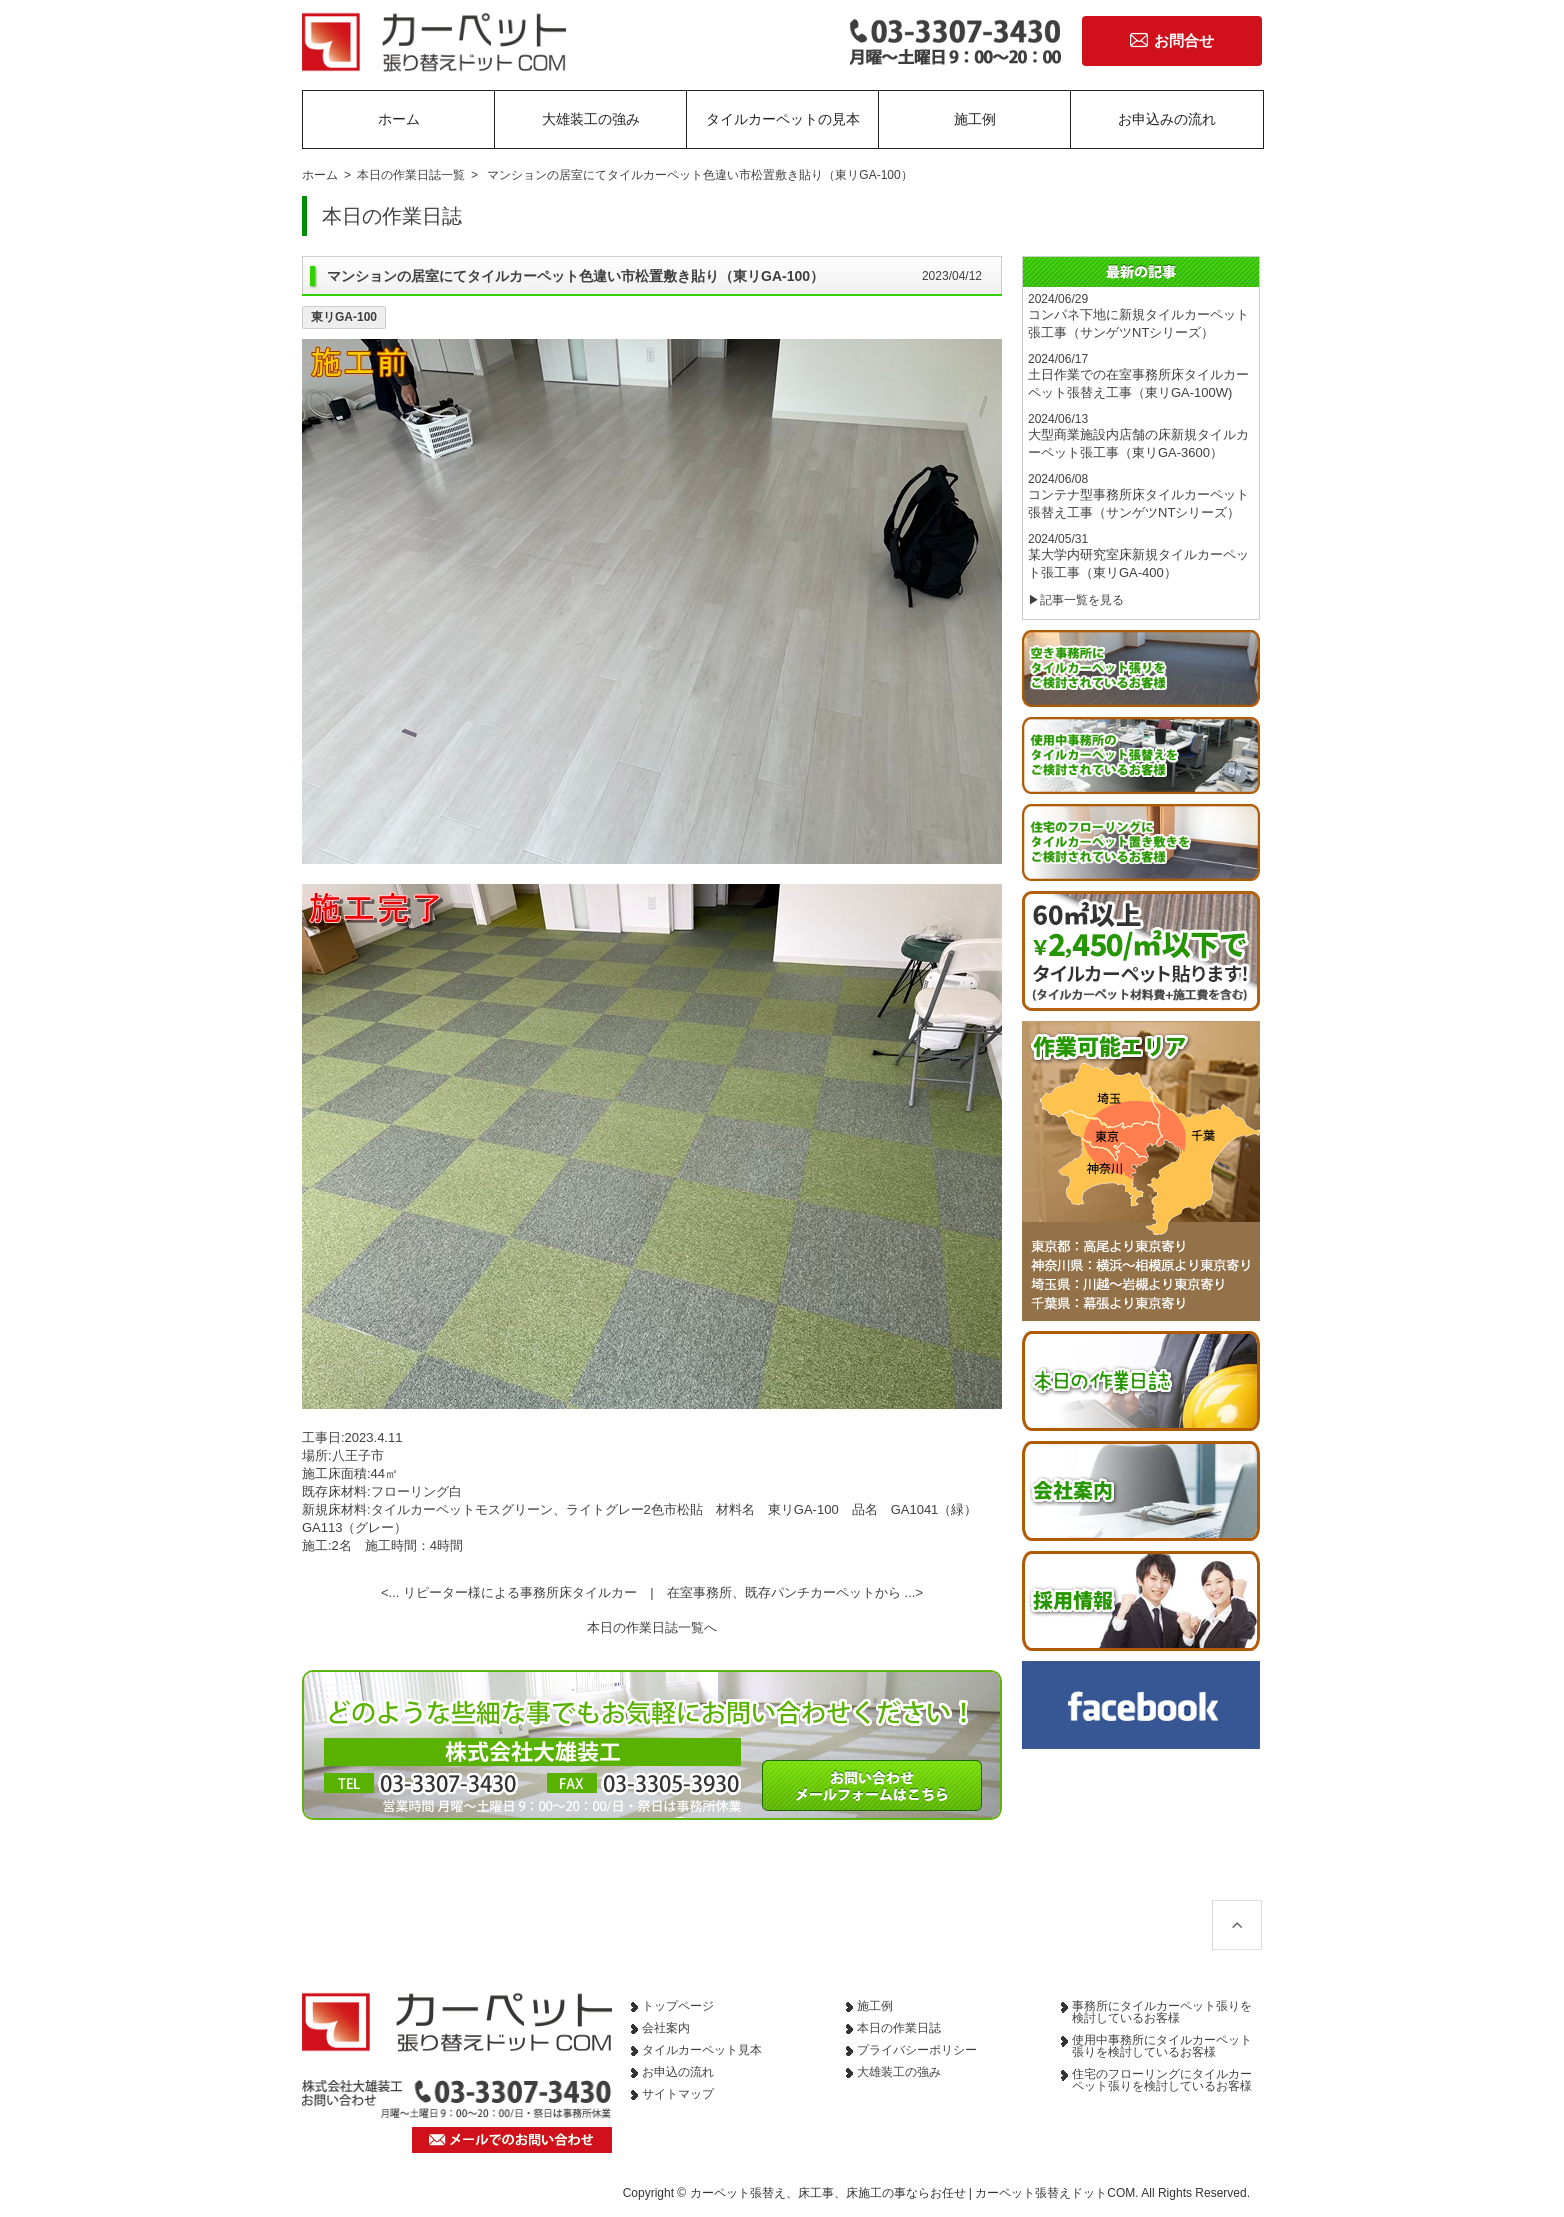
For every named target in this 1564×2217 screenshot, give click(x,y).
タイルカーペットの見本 (783, 119)
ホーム (399, 119)
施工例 (975, 119)
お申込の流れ (678, 2072)
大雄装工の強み (591, 119)
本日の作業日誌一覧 (411, 175)
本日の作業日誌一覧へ (652, 1627)
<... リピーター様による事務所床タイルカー (509, 1592)
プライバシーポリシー (917, 2050)
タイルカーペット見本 (702, 2050)
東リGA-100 (344, 317)
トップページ (678, 2006)
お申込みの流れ (1167, 119)
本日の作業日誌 (899, 2028)
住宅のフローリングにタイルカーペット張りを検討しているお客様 (1162, 2080)
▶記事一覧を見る (1076, 600)
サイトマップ (678, 2094)
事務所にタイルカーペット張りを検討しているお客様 (1162, 2012)
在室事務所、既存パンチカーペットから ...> (795, 1592)
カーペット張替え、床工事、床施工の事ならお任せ (828, 2193)
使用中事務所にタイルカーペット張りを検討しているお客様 (1162, 2046)
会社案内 (666, 2028)
